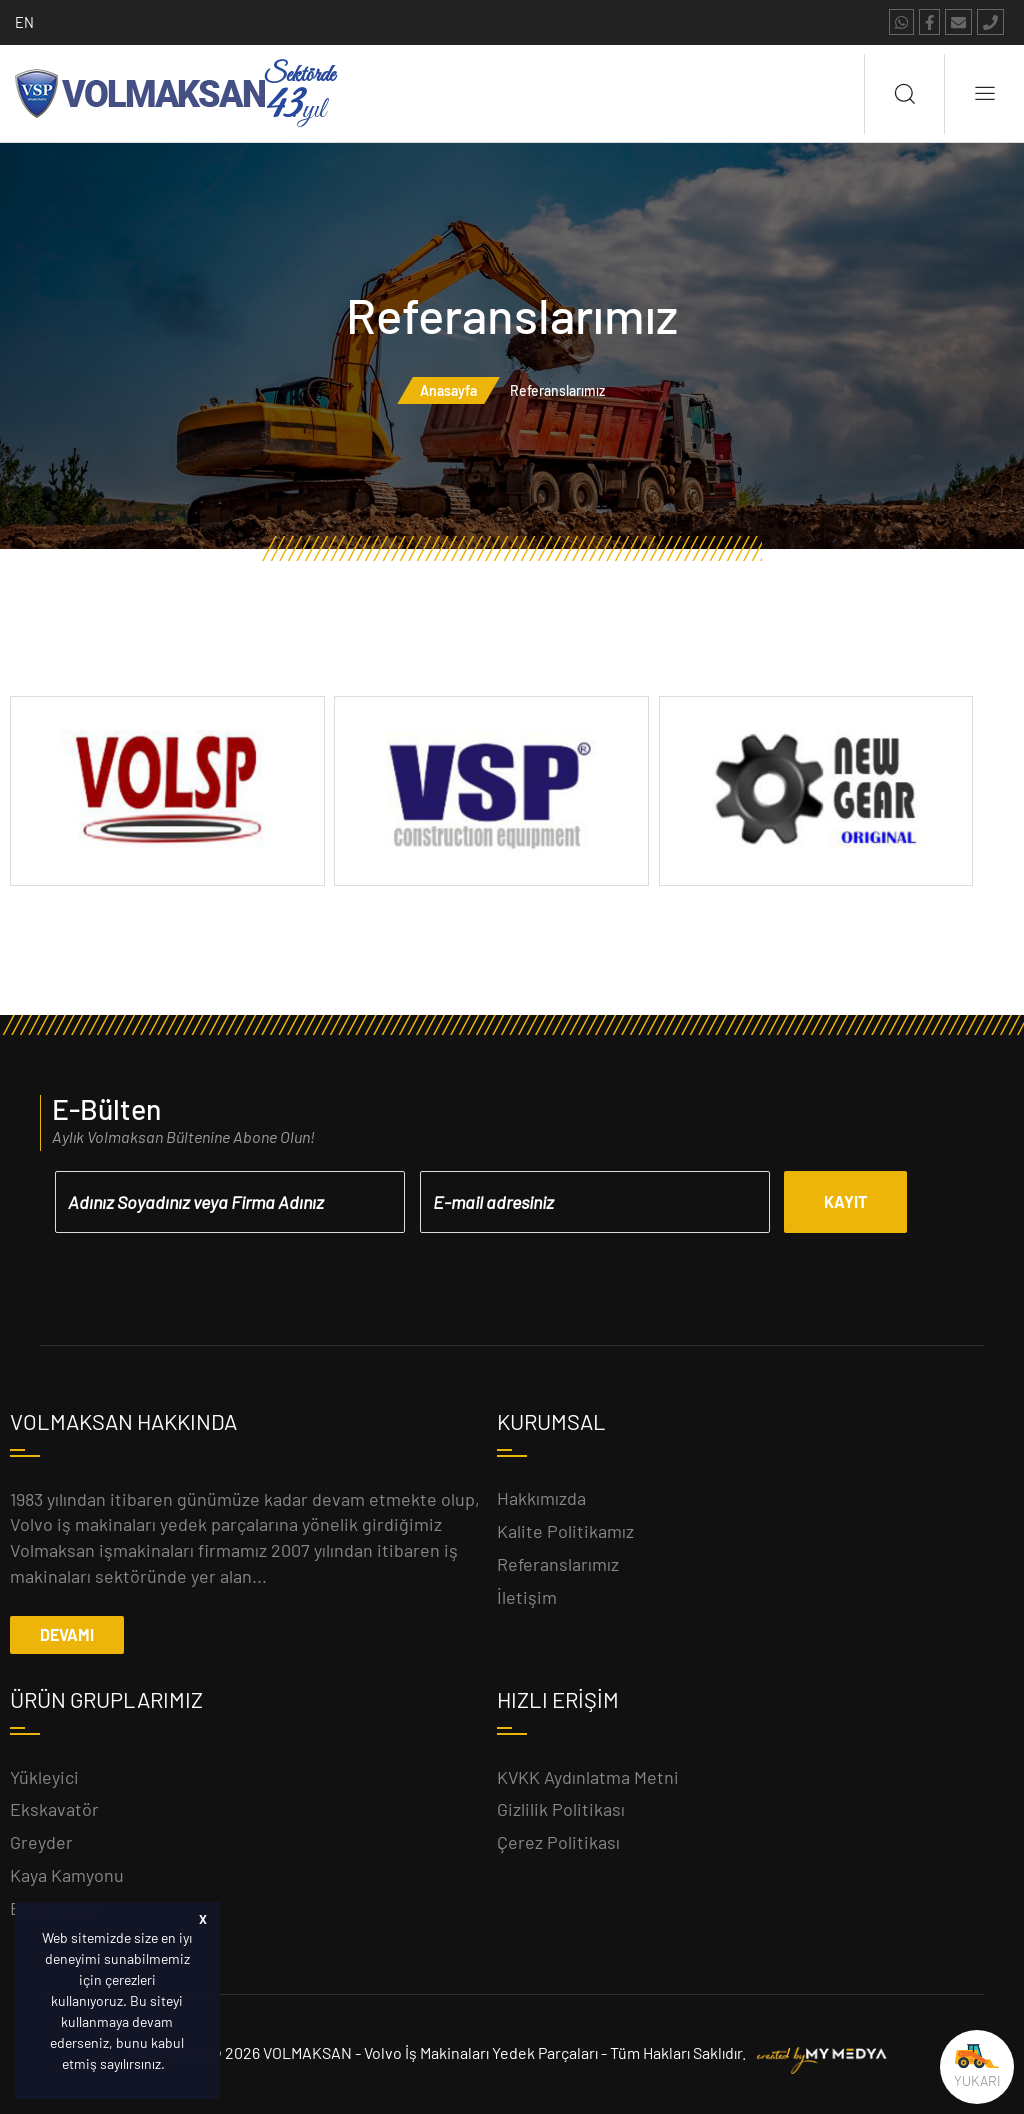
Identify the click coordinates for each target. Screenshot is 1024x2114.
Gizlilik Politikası (561, 1809)
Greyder (41, 1842)
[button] (171, 2066)
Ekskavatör (54, 1809)
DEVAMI (67, 1634)
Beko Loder (55, 1908)
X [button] (203, 1919)
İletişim (527, 1597)
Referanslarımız (558, 1564)
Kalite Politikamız (565, 1531)
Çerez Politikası (558, 1842)
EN (24, 22)
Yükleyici (44, 1777)
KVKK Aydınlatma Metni (588, 1777)
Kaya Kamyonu (67, 1875)
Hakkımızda (541, 1498)
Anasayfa (448, 390)
